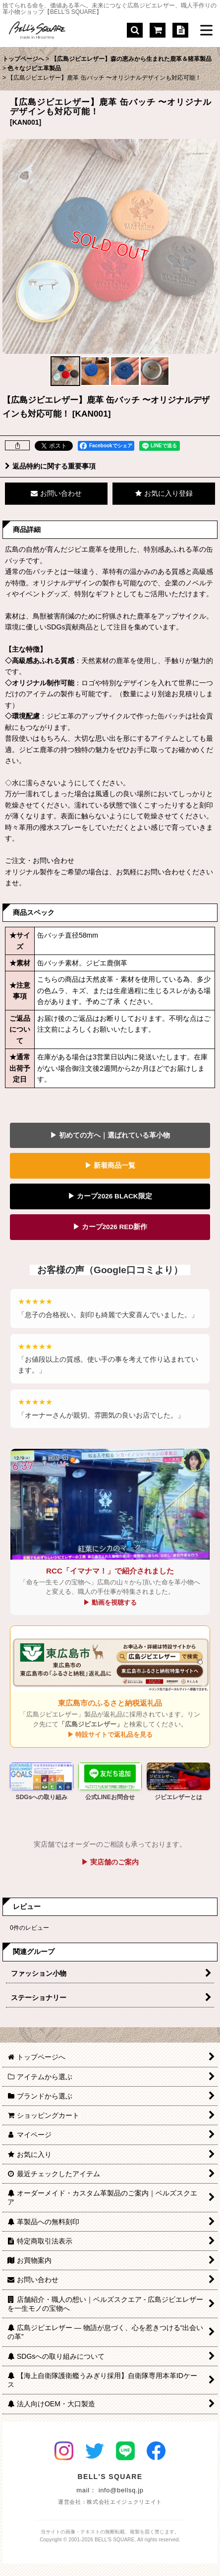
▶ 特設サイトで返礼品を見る (110, 1734)
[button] (135, 30)
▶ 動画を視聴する (110, 1602)
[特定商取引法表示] (180, 30)
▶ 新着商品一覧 (110, 1165)
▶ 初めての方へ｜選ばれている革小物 (110, 1135)
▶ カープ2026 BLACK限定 (110, 1196)
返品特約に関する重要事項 (50, 466)
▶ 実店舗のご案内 (110, 1862)
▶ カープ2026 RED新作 (110, 1227)
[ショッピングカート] (157, 30)
